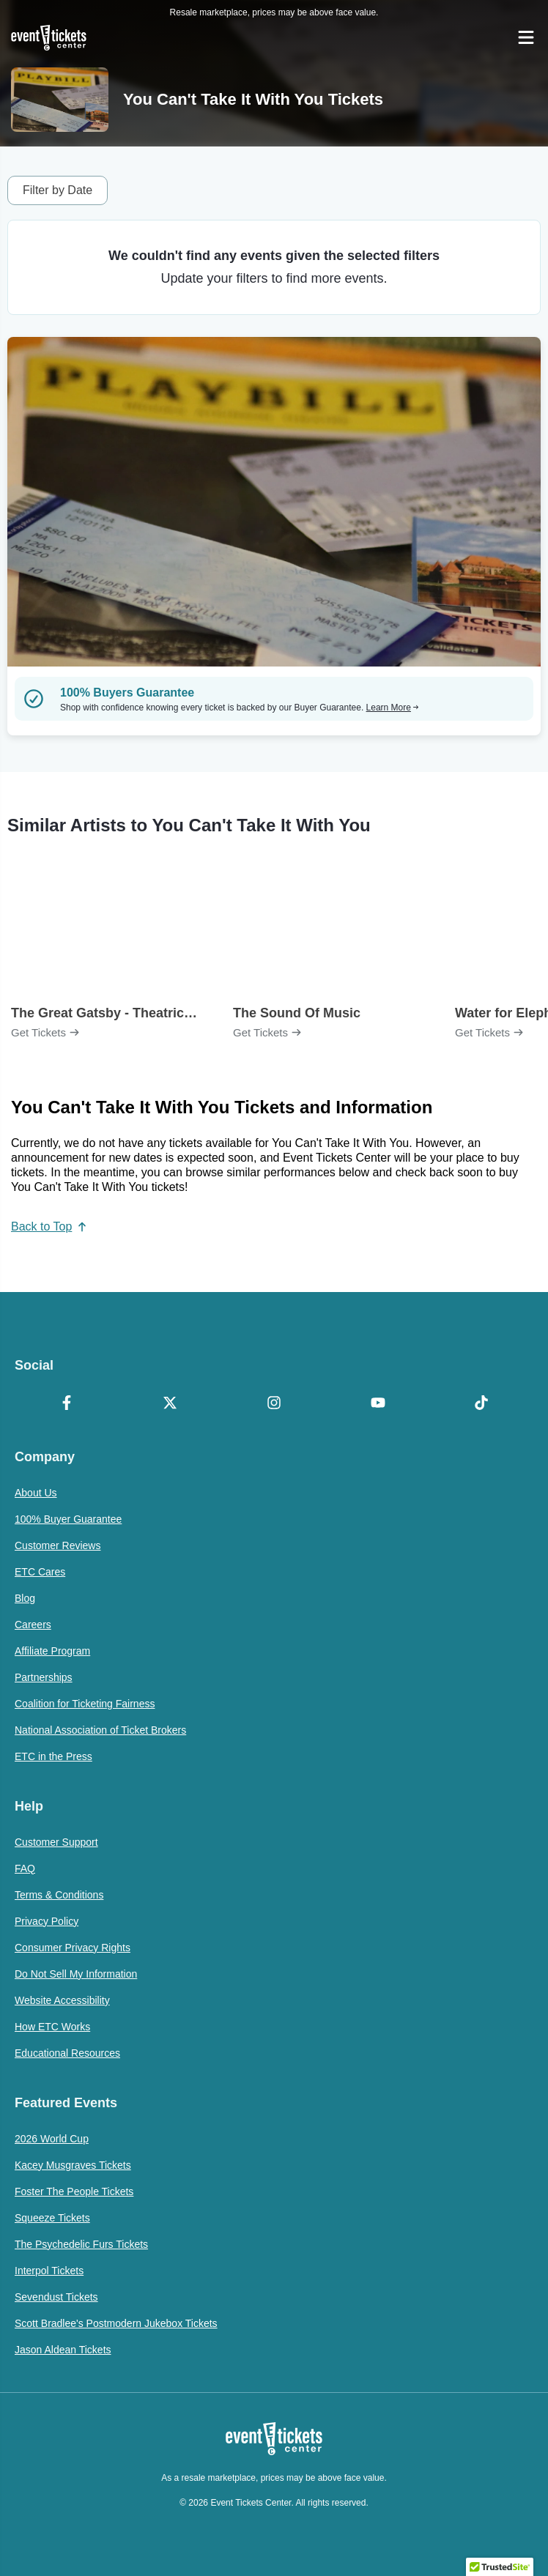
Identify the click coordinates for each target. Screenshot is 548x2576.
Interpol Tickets (49, 2270)
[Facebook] (67, 1404)
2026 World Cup (52, 2139)
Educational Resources (67, 2053)
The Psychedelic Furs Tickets (81, 2244)
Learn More (392, 707)
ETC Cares (40, 1572)
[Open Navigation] (526, 37)
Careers (33, 1624)
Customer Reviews (57, 1545)
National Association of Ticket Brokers (100, 1730)
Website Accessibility (62, 2000)
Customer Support (56, 1842)
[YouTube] (378, 1404)
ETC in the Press (53, 1756)
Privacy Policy (46, 1921)
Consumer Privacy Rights (72, 1947)
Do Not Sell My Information (76, 1974)
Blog (25, 1598)
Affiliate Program (52, 1651)
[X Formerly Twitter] (171, 1404)
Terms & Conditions (59, 1895)
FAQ (25, 1868)
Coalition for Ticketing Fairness (85, 1704)
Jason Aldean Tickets (63, 2350)
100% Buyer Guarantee (68, 1519)
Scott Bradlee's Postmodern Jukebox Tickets (116, 2323)
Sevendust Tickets (56, 2297)
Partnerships (44, 1677)
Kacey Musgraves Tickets (73, 2165)
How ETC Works (52, 2027)
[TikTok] (481, 1404)
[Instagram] (274, 1404)
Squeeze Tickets (52, 2218)
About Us (36, 1493)
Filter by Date (57, 190)
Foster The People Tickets (74, 2191)
